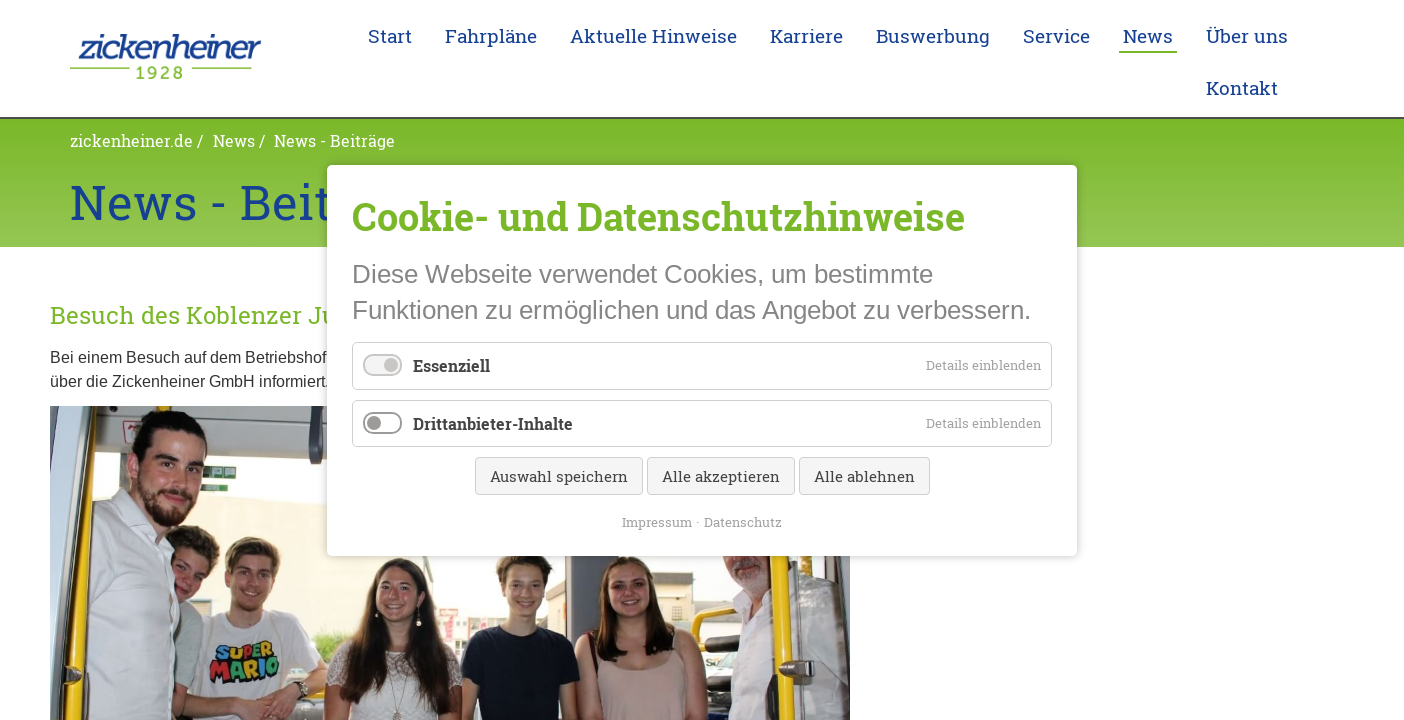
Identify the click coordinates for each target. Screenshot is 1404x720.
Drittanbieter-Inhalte (493, 422)
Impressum (657, 521)
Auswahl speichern (559, 475)
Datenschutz (743, 521)
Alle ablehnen (864, 475)
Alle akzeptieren (721, 475)
